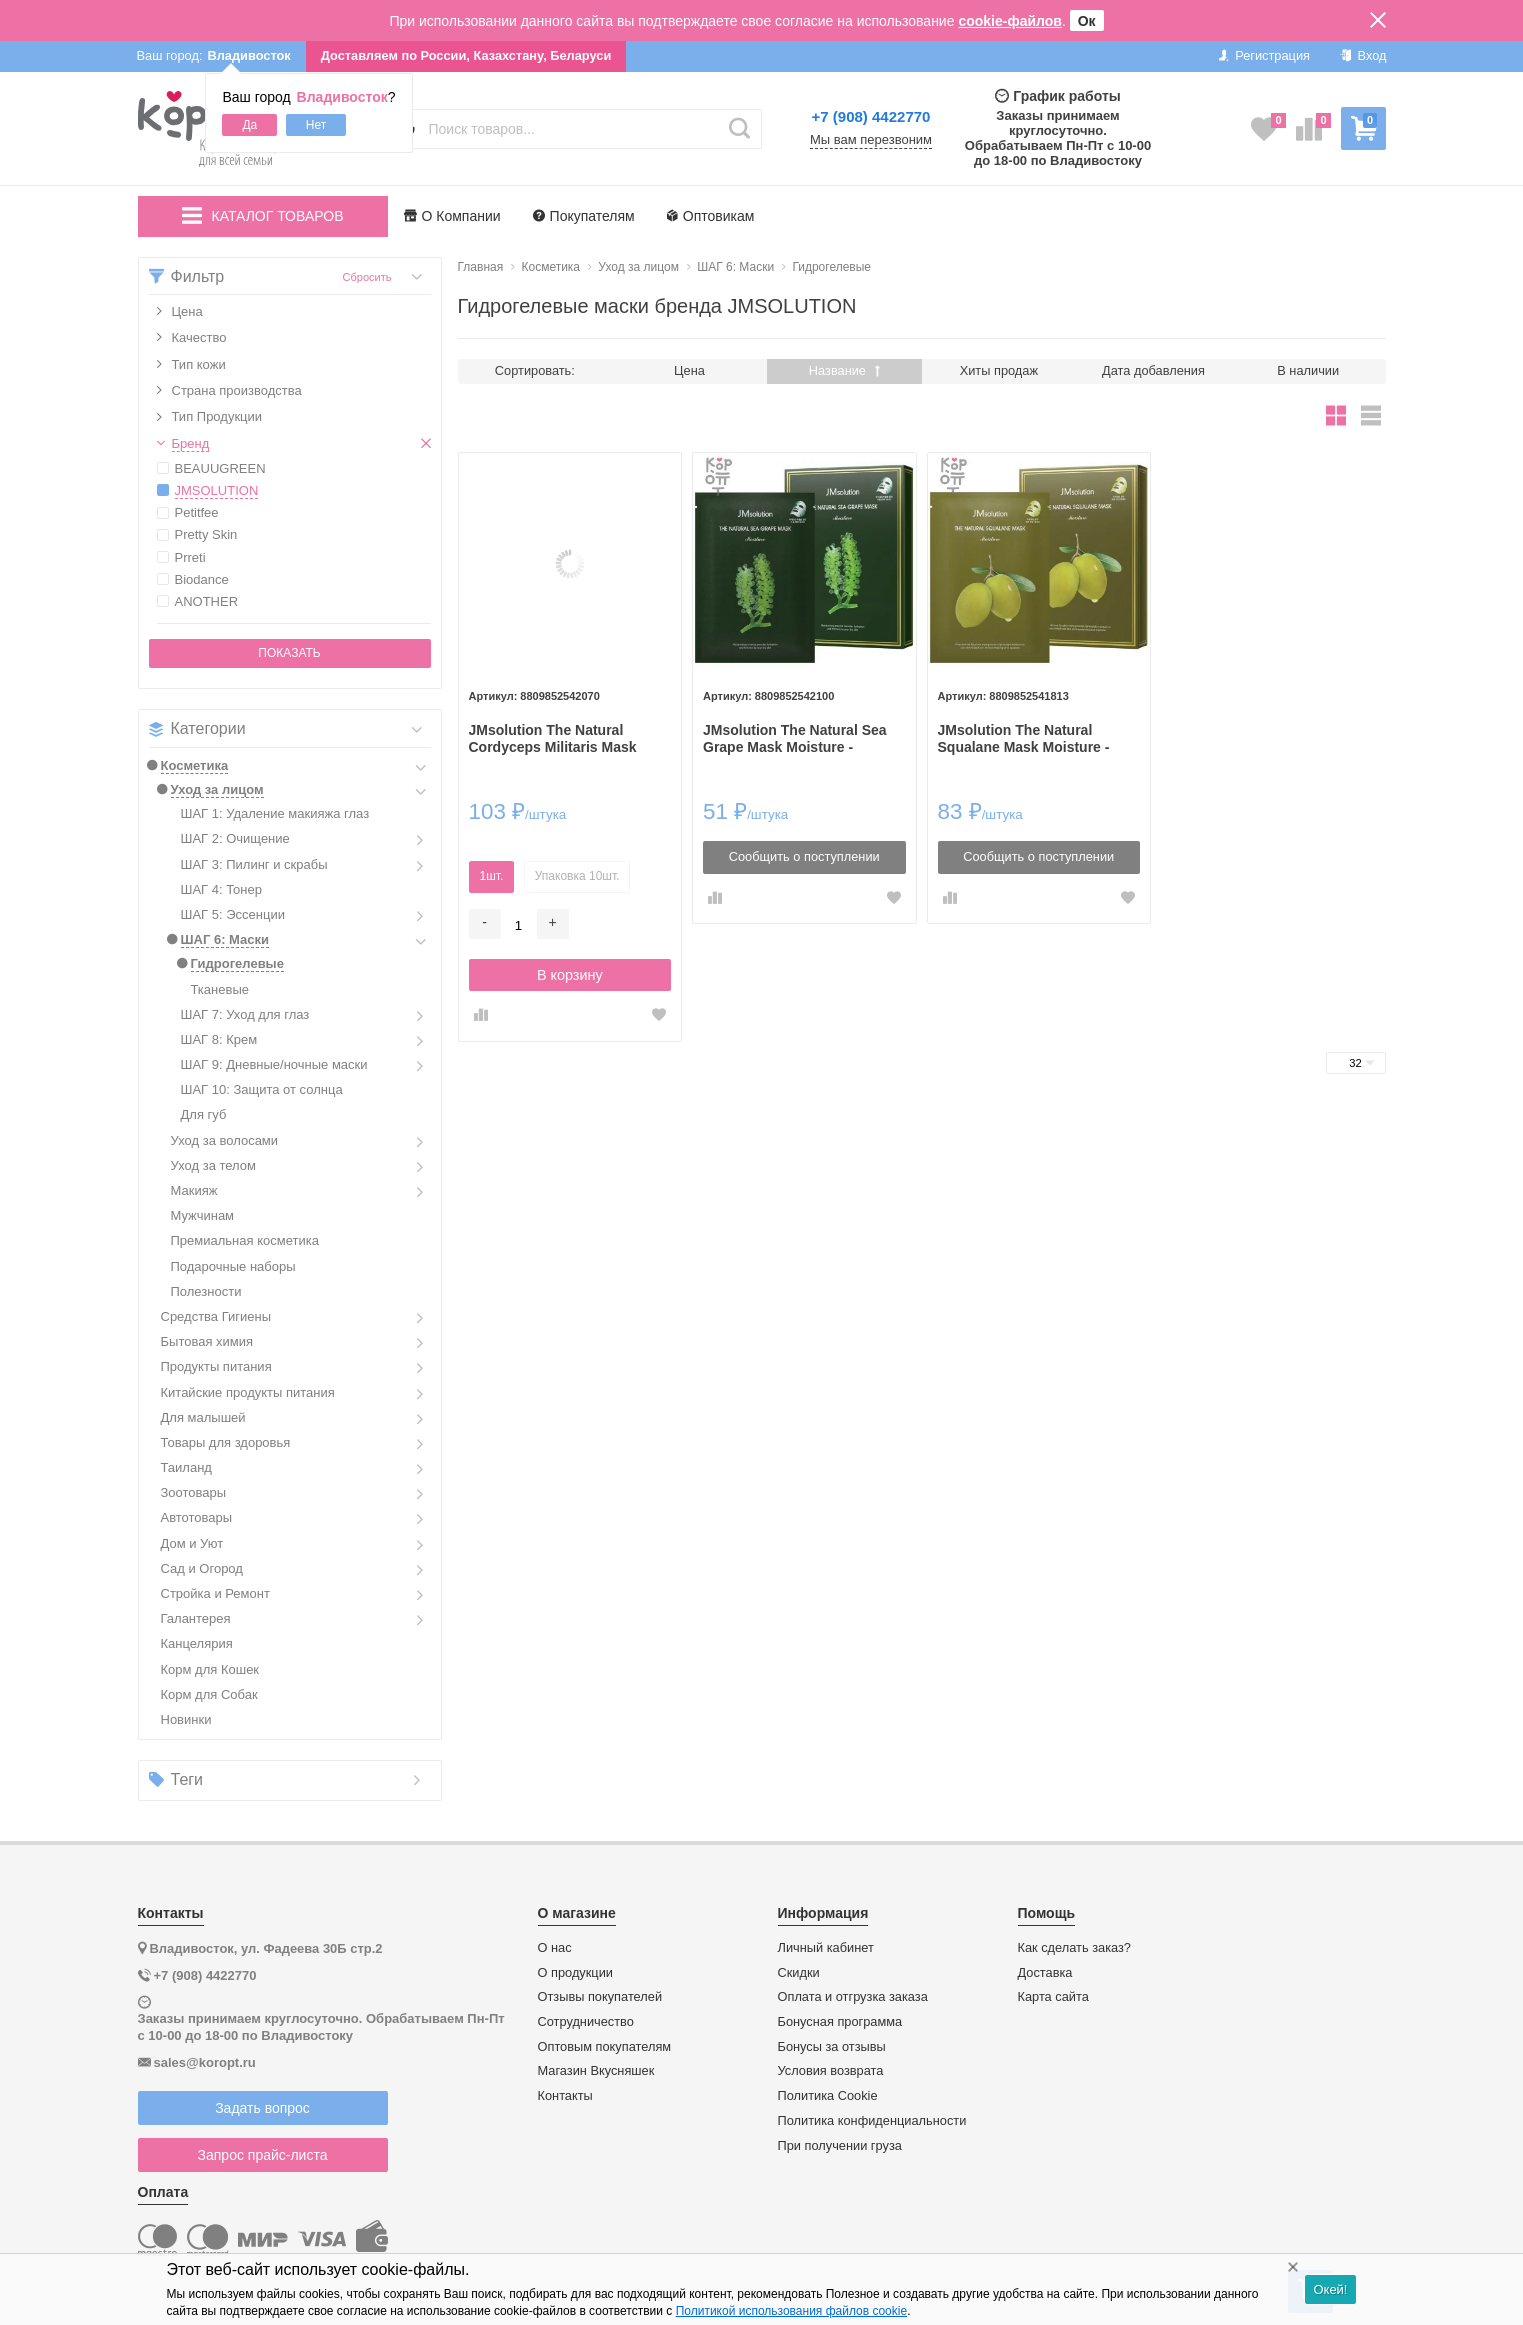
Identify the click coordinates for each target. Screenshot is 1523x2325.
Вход (1363, 55)
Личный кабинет (826, 1948)
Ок (1087, 21)
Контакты (565, 2096)
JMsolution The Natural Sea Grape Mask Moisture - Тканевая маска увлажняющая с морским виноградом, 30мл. (795, 739)
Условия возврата (831, 2071)
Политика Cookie (828, 2096)
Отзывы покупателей (600, 1997)
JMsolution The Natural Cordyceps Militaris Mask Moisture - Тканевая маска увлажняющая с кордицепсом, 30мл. (558, 739)
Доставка (1045, 1973)
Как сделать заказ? (1075, 1948)
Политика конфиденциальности (872, 2121)
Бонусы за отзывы (832, 2047)
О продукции (575, 1973)
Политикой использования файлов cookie (791, 2311)
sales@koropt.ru (205, 2062)
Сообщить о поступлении (804, 856)
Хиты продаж (999, 370)
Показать (289, 653)
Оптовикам (711, 216)
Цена (689, 370)
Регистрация (1264, 55)
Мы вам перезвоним (871, 140)
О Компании (452, 216)
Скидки (799, 1973)
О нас (555, 1948)
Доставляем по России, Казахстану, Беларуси (466, 55)
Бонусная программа (840, 2022)
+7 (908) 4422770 (871, 116)
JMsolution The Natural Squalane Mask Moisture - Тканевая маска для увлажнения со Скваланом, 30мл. (1032, 739)
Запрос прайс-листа (263, 2155)
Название (844, 370)
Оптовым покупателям (605, 2047)
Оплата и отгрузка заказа (853, 1997)
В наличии (1308, 370)
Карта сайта (1053, 1997)
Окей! (1330, 2289)
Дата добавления (1153, 370)
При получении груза (840, 2146)
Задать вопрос (262, 2108)
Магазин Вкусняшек (596, 2071)
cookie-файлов (1010, 21)
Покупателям (584, 216)
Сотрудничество (586, 2022)
